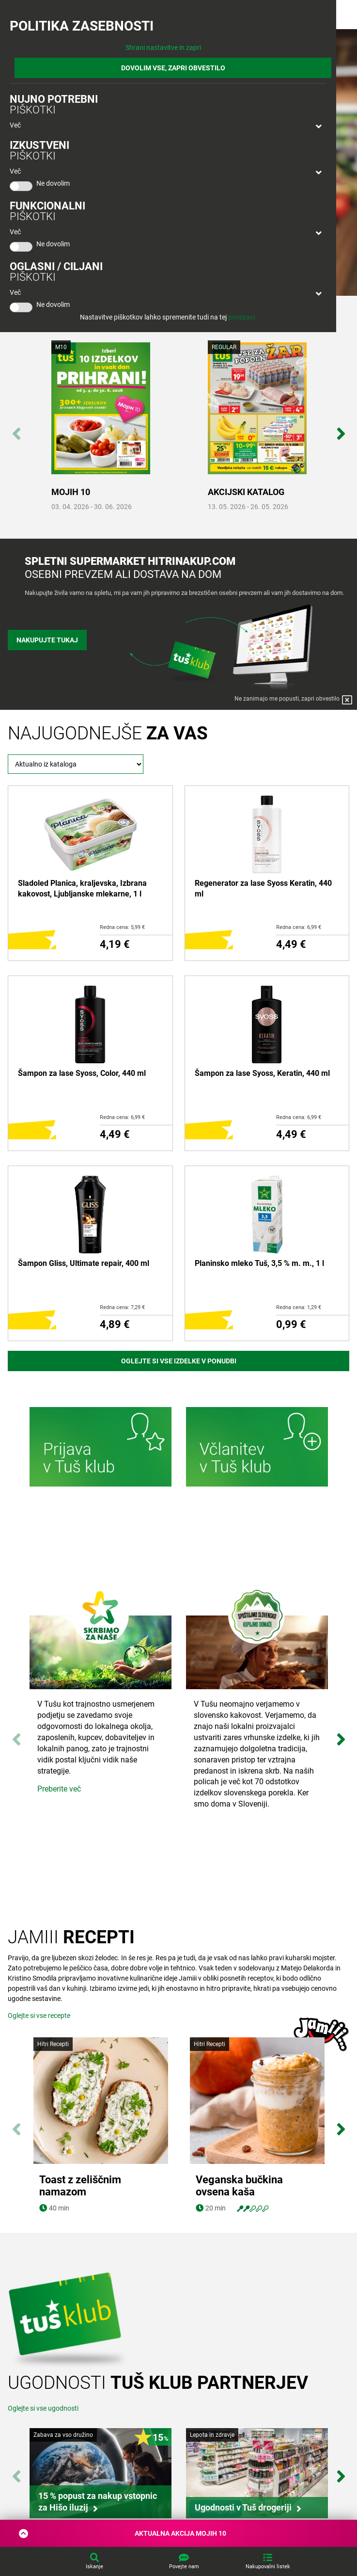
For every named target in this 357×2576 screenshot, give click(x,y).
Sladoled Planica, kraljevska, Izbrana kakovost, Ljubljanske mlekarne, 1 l (82, 888)
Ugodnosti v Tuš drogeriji (243, 2507)
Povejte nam (184, 2566)
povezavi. (242, 317)
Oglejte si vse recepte (39, 2015)
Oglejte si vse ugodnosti (43, 2408)
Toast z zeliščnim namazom (80, 2186)
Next (340, 428)
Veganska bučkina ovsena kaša (239, 2186)
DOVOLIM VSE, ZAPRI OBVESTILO (173, 68)
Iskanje (94, 2566)
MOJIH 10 (70, 492)
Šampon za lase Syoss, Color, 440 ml (82, 1073)
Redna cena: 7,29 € (122, 1307)
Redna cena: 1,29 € (298, 1307)
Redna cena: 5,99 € (122, 927)
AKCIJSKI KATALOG (246, 492)
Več (15, 125)
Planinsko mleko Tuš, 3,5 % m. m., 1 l (259, 1263)
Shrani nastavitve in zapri (163, 47)
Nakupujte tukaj (47, 640)
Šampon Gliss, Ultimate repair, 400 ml (83, 1263)
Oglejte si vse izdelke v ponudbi (178, 1361)
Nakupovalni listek (268, 2566)
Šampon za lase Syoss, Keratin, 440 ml (262, 1073)
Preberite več (59, 1788)
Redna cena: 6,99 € (298, 927)
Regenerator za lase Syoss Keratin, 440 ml (263, 888)
